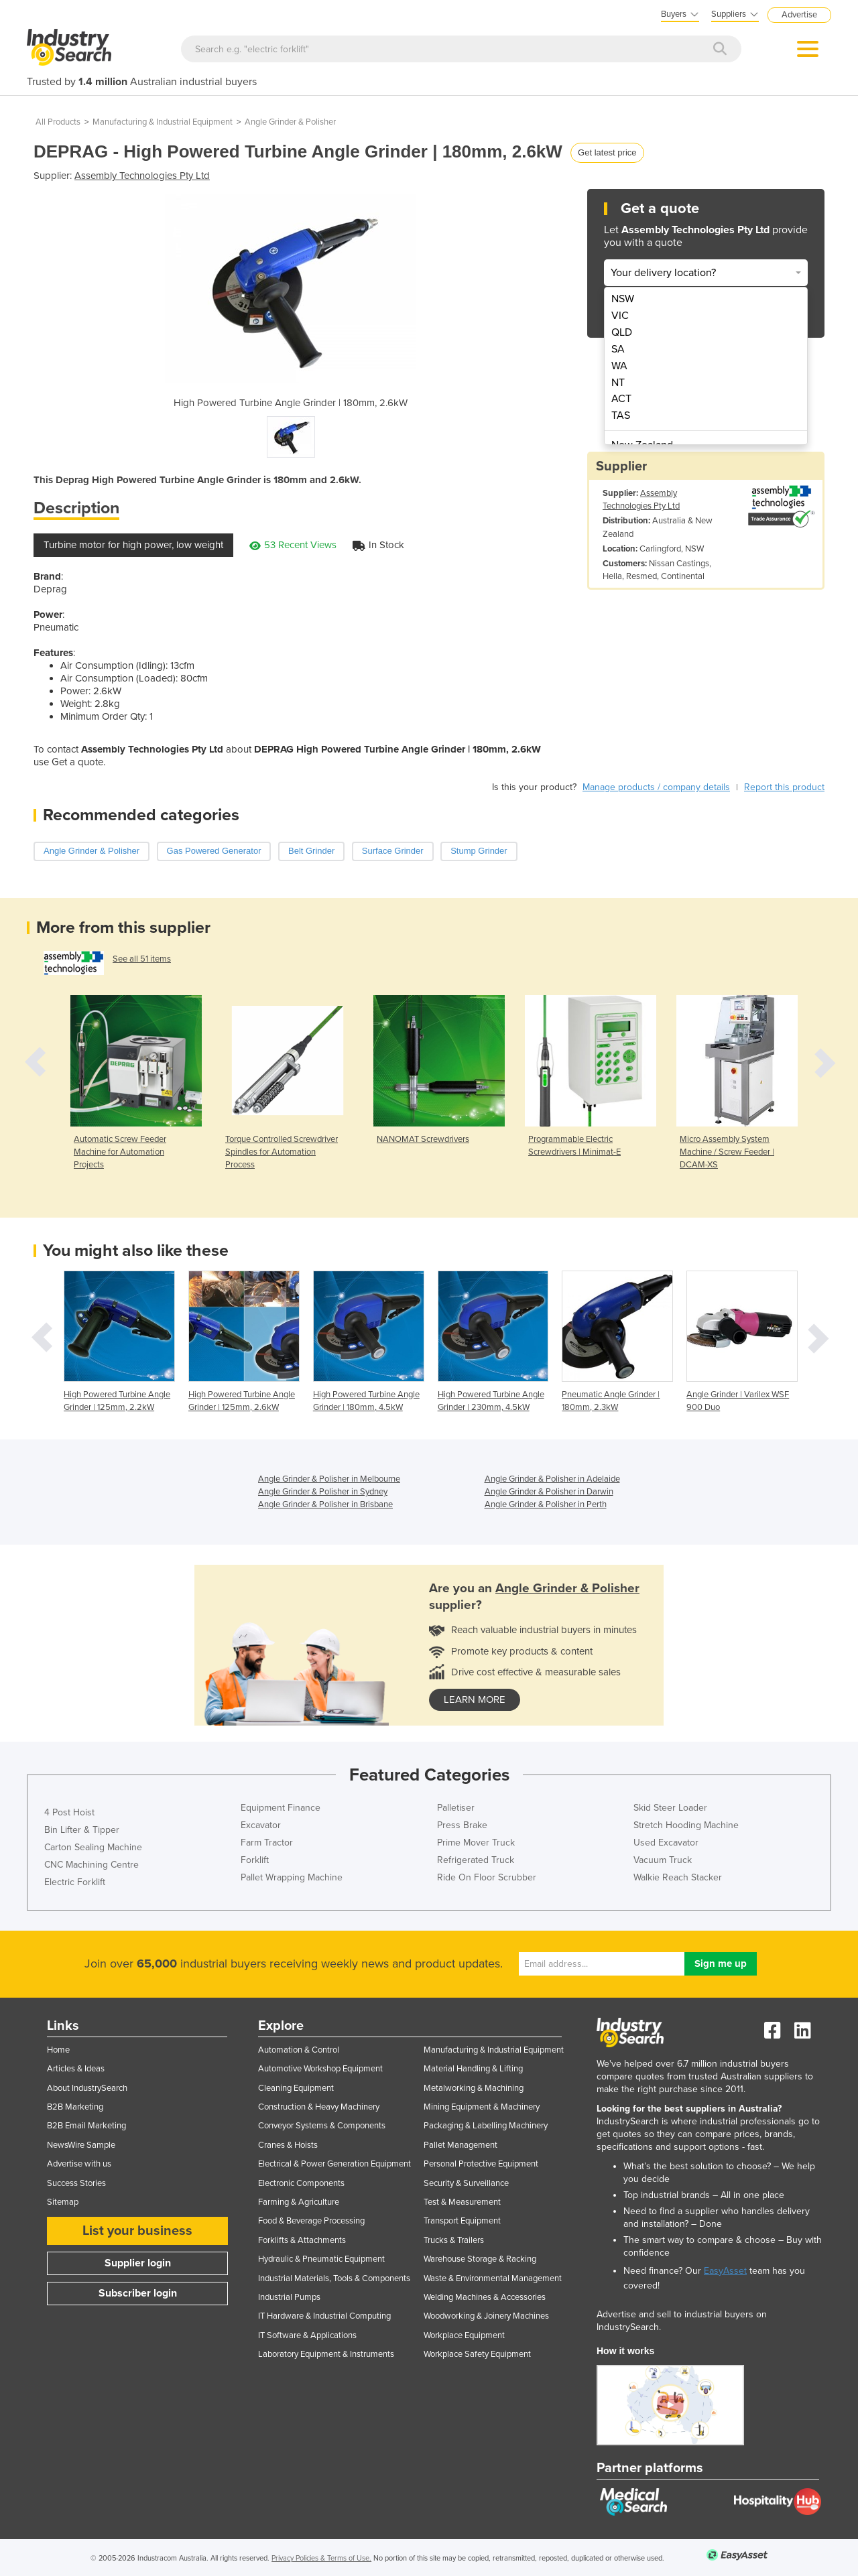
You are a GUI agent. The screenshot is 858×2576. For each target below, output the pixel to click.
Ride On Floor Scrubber (486, 1877)
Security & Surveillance (466, 2183)
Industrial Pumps (289, 2297)
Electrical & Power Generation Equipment (334, 2164)
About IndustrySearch (87, 2088)
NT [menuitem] (618, 382)
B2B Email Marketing (86, 2125)
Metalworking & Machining (474, 2088)
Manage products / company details (656, 787)
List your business (137, 2231)
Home (58, 2050)
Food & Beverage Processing (311, 2220)
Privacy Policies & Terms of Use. (321, 2558)
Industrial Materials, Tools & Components (334, 2278)
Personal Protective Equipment (481, 2164)
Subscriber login (138, 2293)
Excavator (261, 1825)
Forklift (255, 1860)
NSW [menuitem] (622, 299)
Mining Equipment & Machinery (482, 2107)
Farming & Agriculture (298, 2202)
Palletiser (456, 1807)
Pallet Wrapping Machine (292, 1877)
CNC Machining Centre (91, 1864)
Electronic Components (301, 2183)
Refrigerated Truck (475, 1860)
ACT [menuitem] (621, 398)
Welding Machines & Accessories (485, 2297)
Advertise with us (79, 2164)
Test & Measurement (462, 2202)
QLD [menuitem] (621, 332)
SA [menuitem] (618, 349)
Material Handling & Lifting (473, 2068)
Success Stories (76, 2183)
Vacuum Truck (662, 1860)
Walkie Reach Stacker (677, 1877)
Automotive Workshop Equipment (320, 2068)
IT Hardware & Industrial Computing (324, 2316)
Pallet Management (460, 2145)
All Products (58, 122)
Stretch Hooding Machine (686, 1825)
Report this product (784, 787)
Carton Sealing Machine (93, 1847)
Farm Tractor (267, 1842)
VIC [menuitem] (620, 315)
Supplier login (138, 2263)
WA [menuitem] (619, 366)
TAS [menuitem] (620, 415)
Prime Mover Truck (476, 1842)
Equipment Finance (280, 1807)
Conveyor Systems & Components (321, 2125)
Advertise (799, 14)
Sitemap (62, 2202)
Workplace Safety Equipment (477, 2354)
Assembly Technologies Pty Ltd (142, 176)
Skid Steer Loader (670, 1807)
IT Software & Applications (307, 2335)
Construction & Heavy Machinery (318, 2107)
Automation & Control (298, 2050)
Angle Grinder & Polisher (290, 122)
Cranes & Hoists (288, 2145)
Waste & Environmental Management (493, 2278)
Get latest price (607, 152)
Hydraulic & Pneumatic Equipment (321, 2259)
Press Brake (462, 1825)
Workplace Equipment (464, 2335)
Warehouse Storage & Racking (480, 2259)
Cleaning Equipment (296, 2088)
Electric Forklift (74, 1882)
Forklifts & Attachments (302, 2240)
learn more (474, 1699)
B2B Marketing (75, 2107)
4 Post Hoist (69, 1812)
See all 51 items (142, 959)
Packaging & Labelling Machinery (486, 2125)
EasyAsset (725, 2270)
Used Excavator (665, 1842)
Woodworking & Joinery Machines (486, 2316)
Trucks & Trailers (454, 2240)
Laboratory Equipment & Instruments (326, 2354)
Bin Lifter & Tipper (81, 1830)
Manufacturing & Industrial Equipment (163, 122)
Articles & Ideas (76, 2068)
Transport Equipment (462, 2220)
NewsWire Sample (81, 2145)
